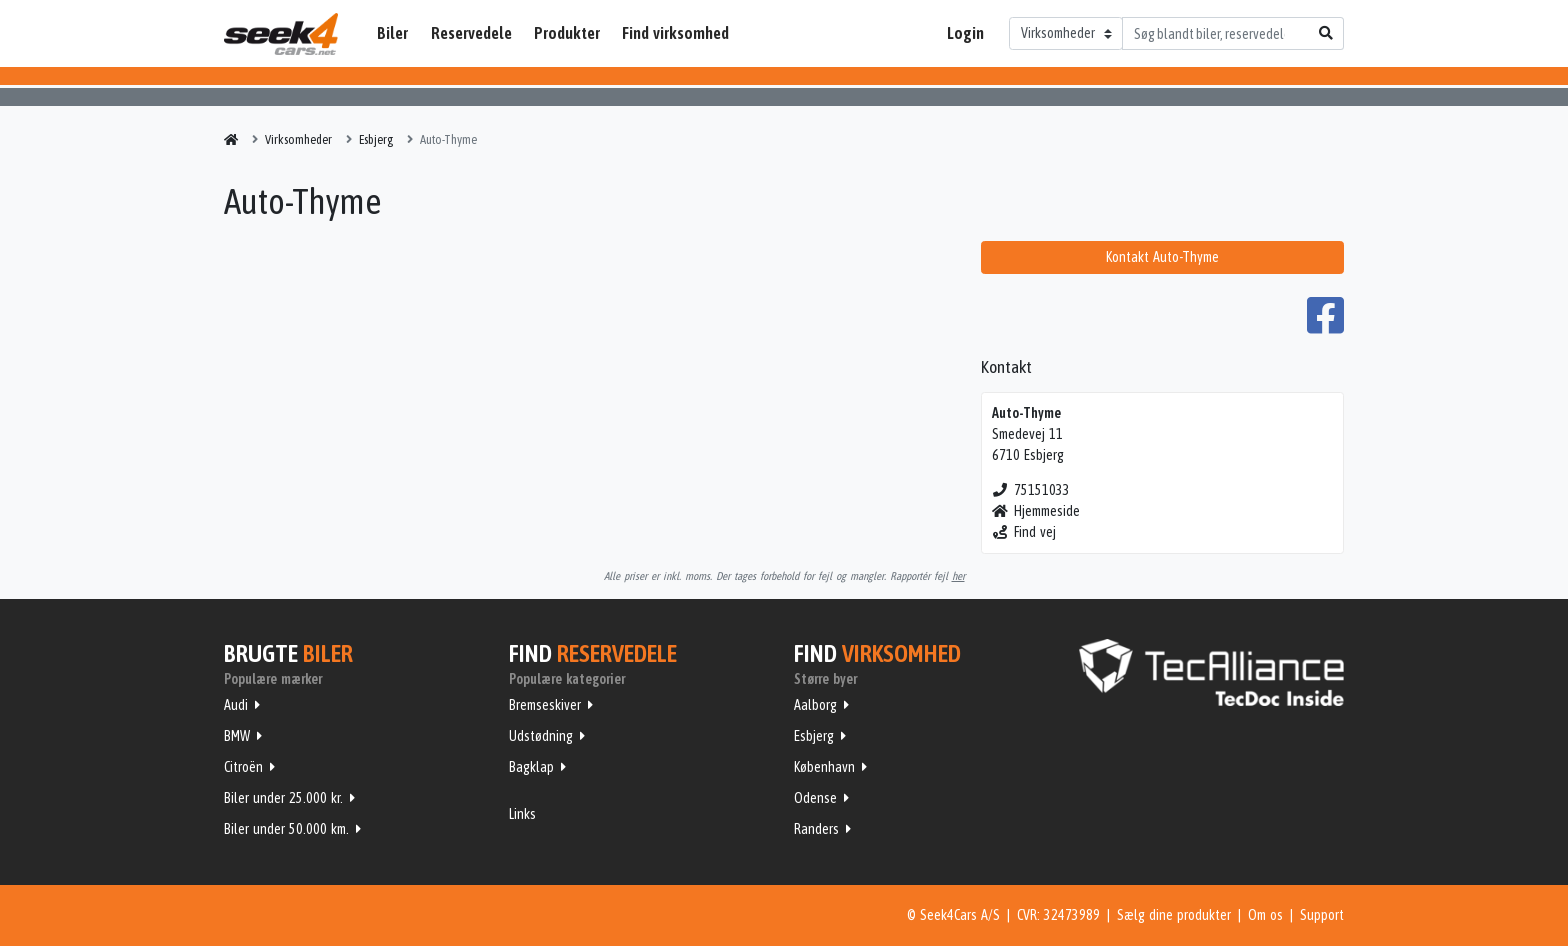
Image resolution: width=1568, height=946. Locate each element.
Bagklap (531, 767)
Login (965, 33)
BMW (237, 736)
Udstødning (541, 736)
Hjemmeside (1036, 511)
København (824, 767)
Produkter (567, 33)
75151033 (1031, 490)
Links (522, 814)
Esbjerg (814, 736)
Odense (815, 798)
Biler (392, 33)
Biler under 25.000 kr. (283, 798)
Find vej (1024, 532)
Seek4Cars (281, 34)
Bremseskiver (545, 705)
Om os (1265, 915)
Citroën (243, 767)
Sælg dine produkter (1174, 915)
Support (1322, 915)
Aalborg (815, 705)
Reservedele (471, 33)
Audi (236, 705)
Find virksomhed (675, 33)
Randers (816, 829)
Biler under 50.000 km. (286, 829)
